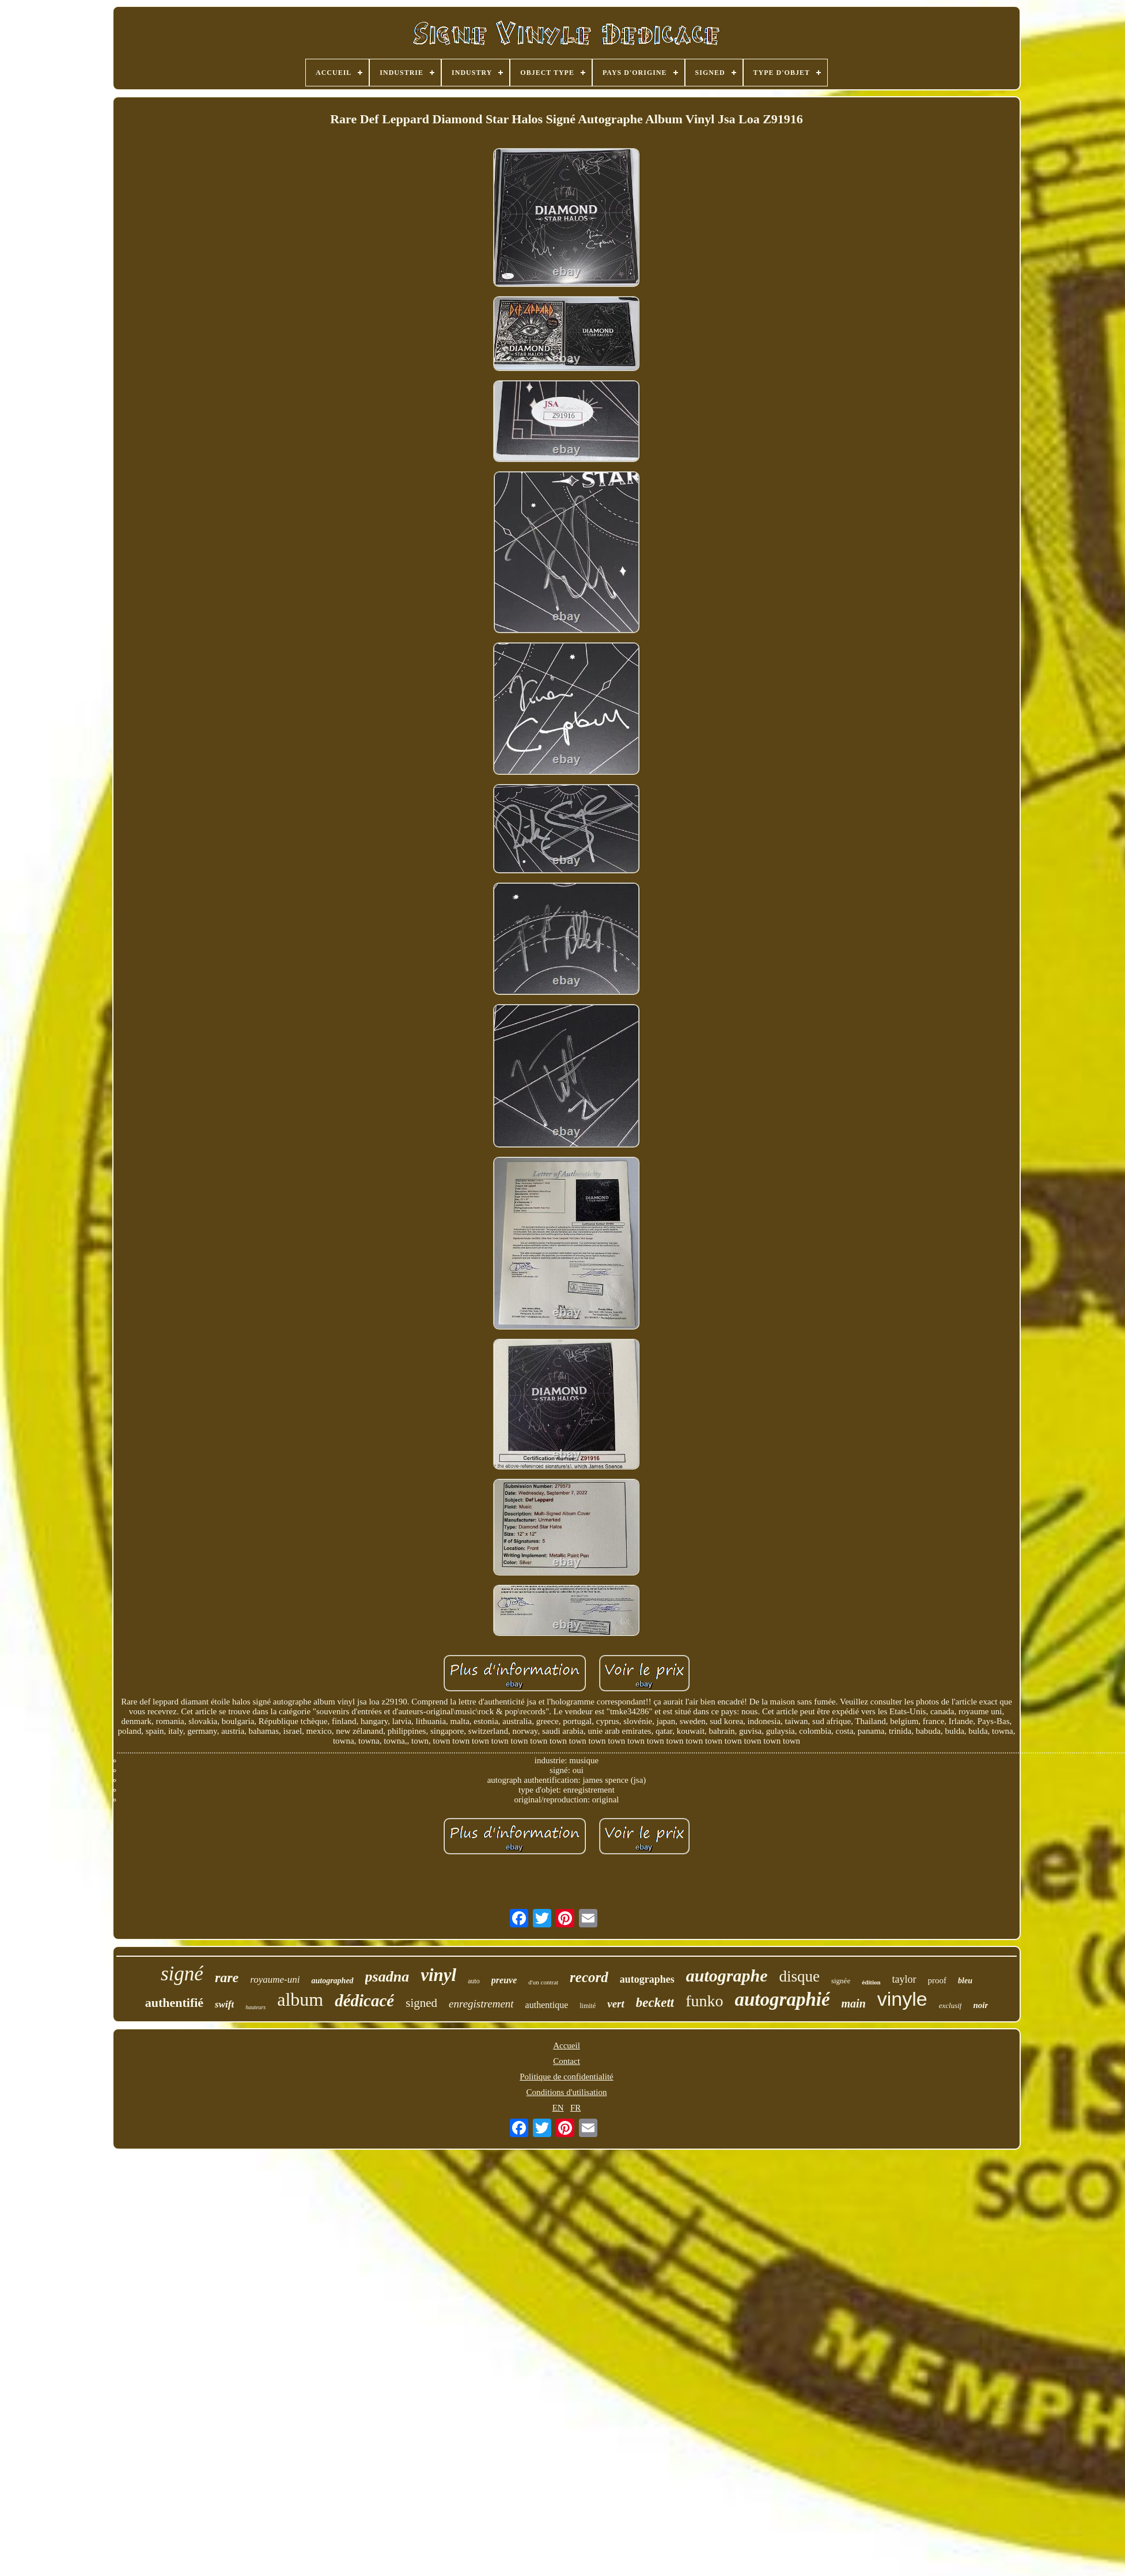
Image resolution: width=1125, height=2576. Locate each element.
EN (558, 2107)
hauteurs (255, 2007)
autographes (647, 1979)
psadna (387, 1976)
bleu (965, 1980)
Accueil (566, 2045)
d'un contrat (543, 1982)
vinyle (902, 1999)
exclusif (950, 2005)
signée (840, 1980)
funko (704, 2001)
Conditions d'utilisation (566, 2092)
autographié (782, 1999)
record (589, 1977)
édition (871, 1982)
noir (980, 2005)
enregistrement (481, 2004)
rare (226, 1977)
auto (474, 1981)
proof (937, 1980)
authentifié (174, 2002)
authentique (547, 2005)
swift (224, 2004)
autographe (727, 1975)
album (300, 1999)
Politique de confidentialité (566, 2076)
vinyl (438, 1975)
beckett (655, 2002)
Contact (566, 2061)
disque (799, 1976)
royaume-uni (275, 1979)
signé (182, 1974)
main (854, 2003)
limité (587, 2006)
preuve (504, 1980)
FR (575, 2107)
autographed (332, 1980)
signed (421, 2003)
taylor (904, 1979)
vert (615, 2004)
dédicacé (364, 2000)
